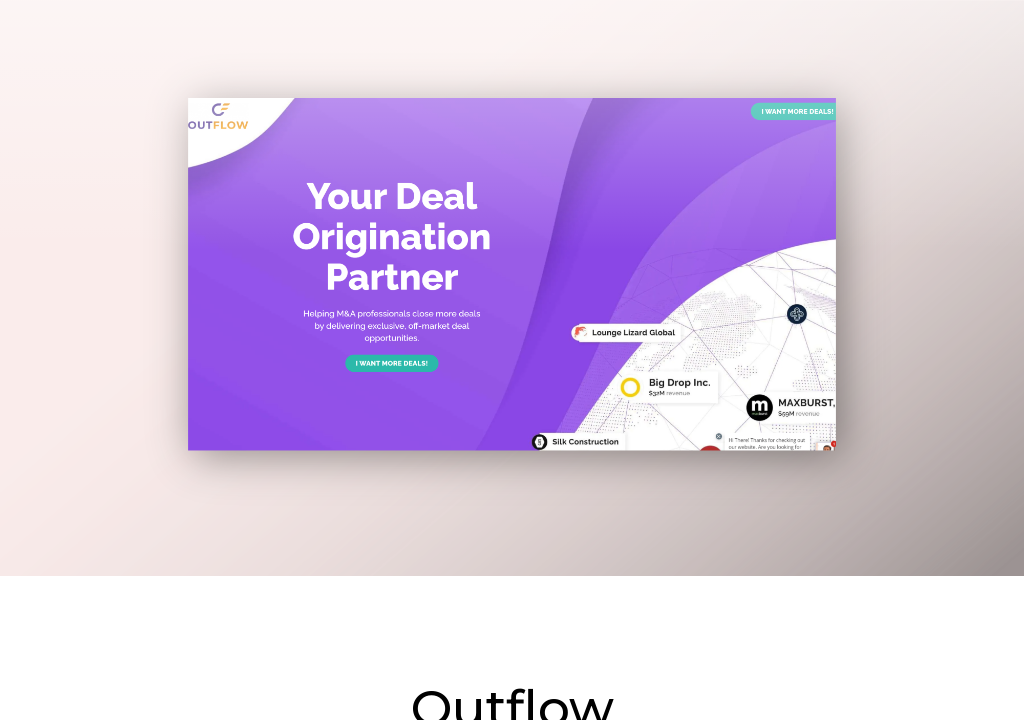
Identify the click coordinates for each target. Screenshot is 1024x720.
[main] (512, 360)
